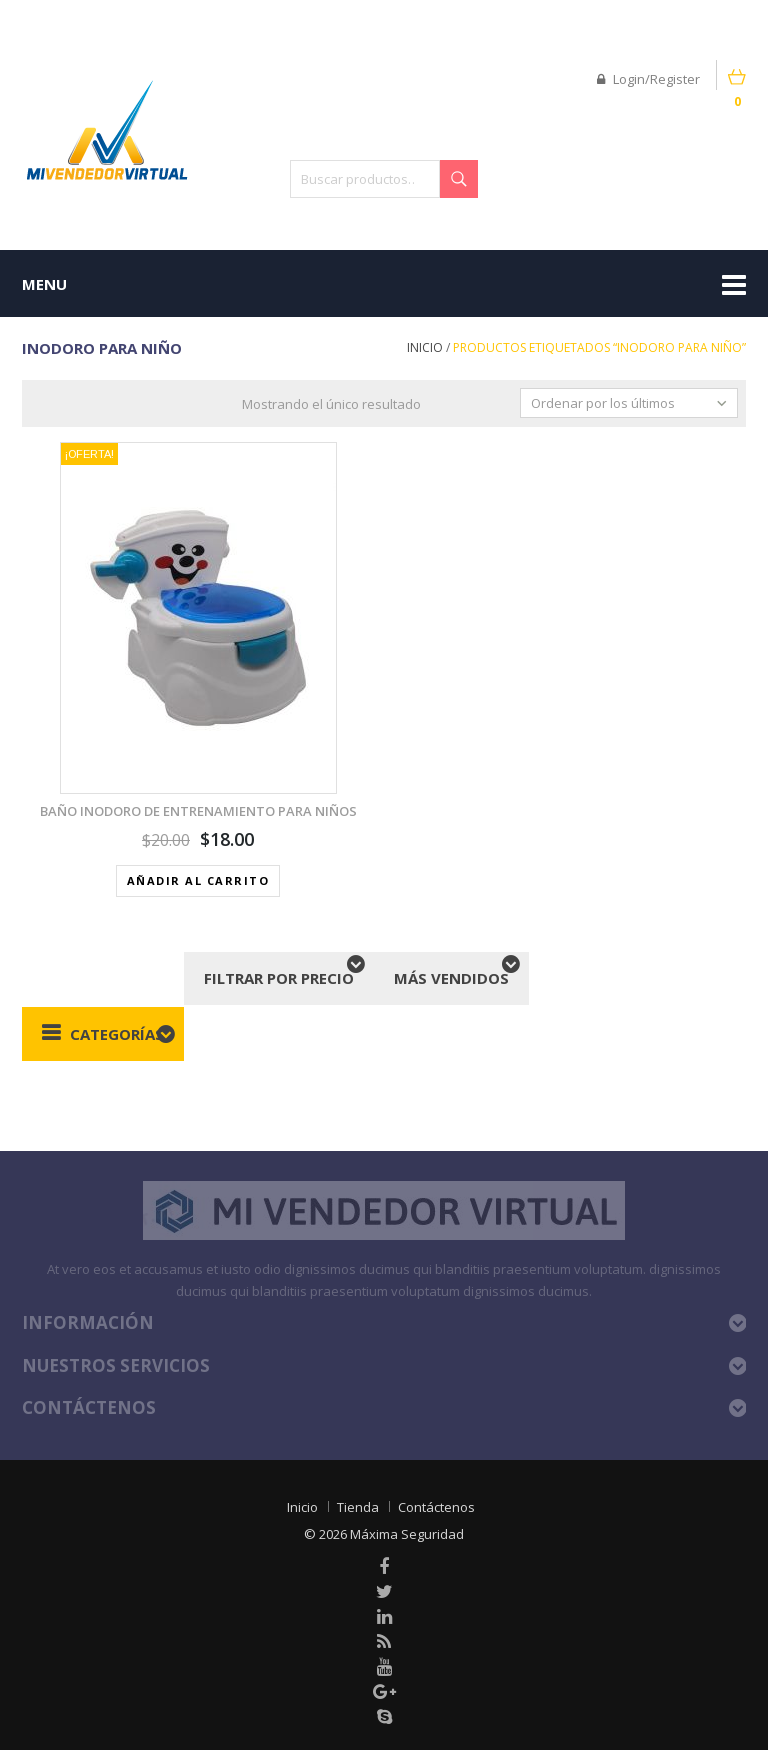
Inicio (425, 347)
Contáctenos (436, 1507)
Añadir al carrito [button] (198, 880)
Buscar (459, 179)
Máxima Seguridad (407, 1534)
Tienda (358, 1507)
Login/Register (648, 79)
